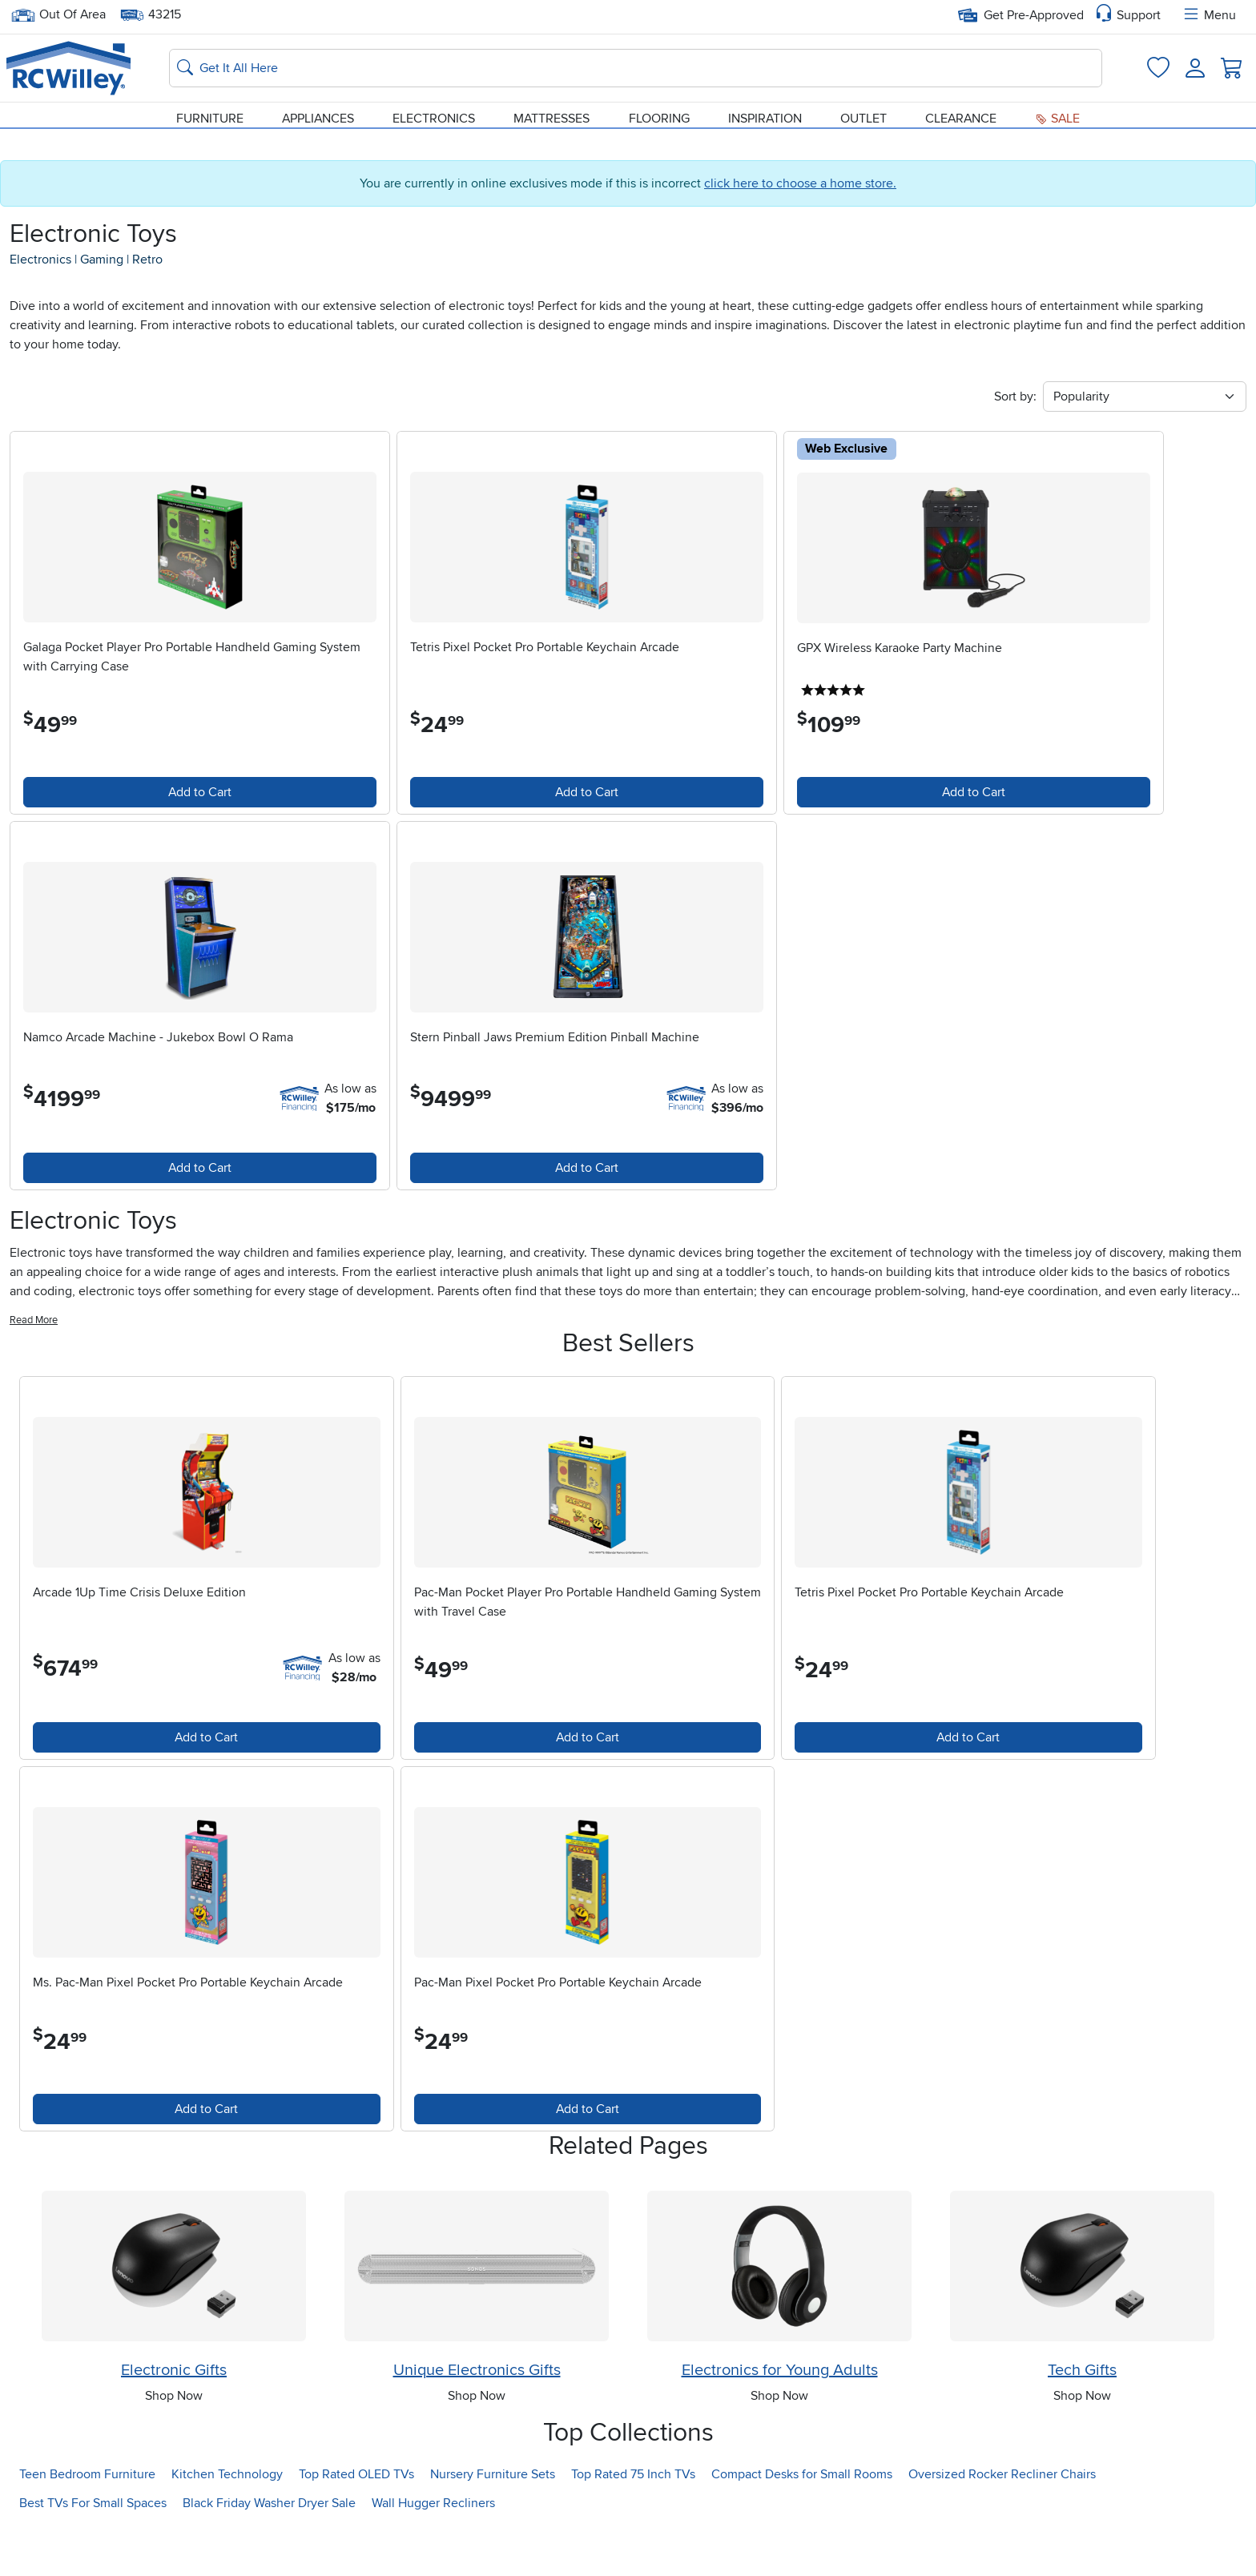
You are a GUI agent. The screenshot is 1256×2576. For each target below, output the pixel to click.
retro (147, 268)
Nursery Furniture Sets (492, 2525)
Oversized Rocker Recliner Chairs (1002, 2525)
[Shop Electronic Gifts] (174, 2316)
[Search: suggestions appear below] (635, 64)
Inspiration (765, 115)
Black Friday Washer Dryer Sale (269, 2554)
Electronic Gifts (174, 2420)
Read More (34, 1350)
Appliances (318, 115)
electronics (40, 268)
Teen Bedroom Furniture (87, 2525)
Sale (1057, 115)
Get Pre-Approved (1021, 15)
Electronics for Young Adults (780, 2420)
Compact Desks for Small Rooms (801, 2525)
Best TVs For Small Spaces (93, 2554)
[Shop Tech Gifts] (1082, 2316)
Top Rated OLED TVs (356, 2525)
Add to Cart (162, 802)
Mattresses (551, 115)
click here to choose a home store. (800, 192)
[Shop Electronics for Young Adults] (779, 2316)
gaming (101, 268)
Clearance (960, 115)
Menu (1209, 15)
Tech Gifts (1082, 2420)
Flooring (659, 115)
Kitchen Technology (227, 2525)
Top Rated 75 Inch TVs (633, 2525)
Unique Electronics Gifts (477, 2420)
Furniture (210, 115)
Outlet (863, 115)
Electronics (433, 115)
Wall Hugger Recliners (433, 2554)
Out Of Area (58, 15)
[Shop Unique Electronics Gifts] (477, 2316)
